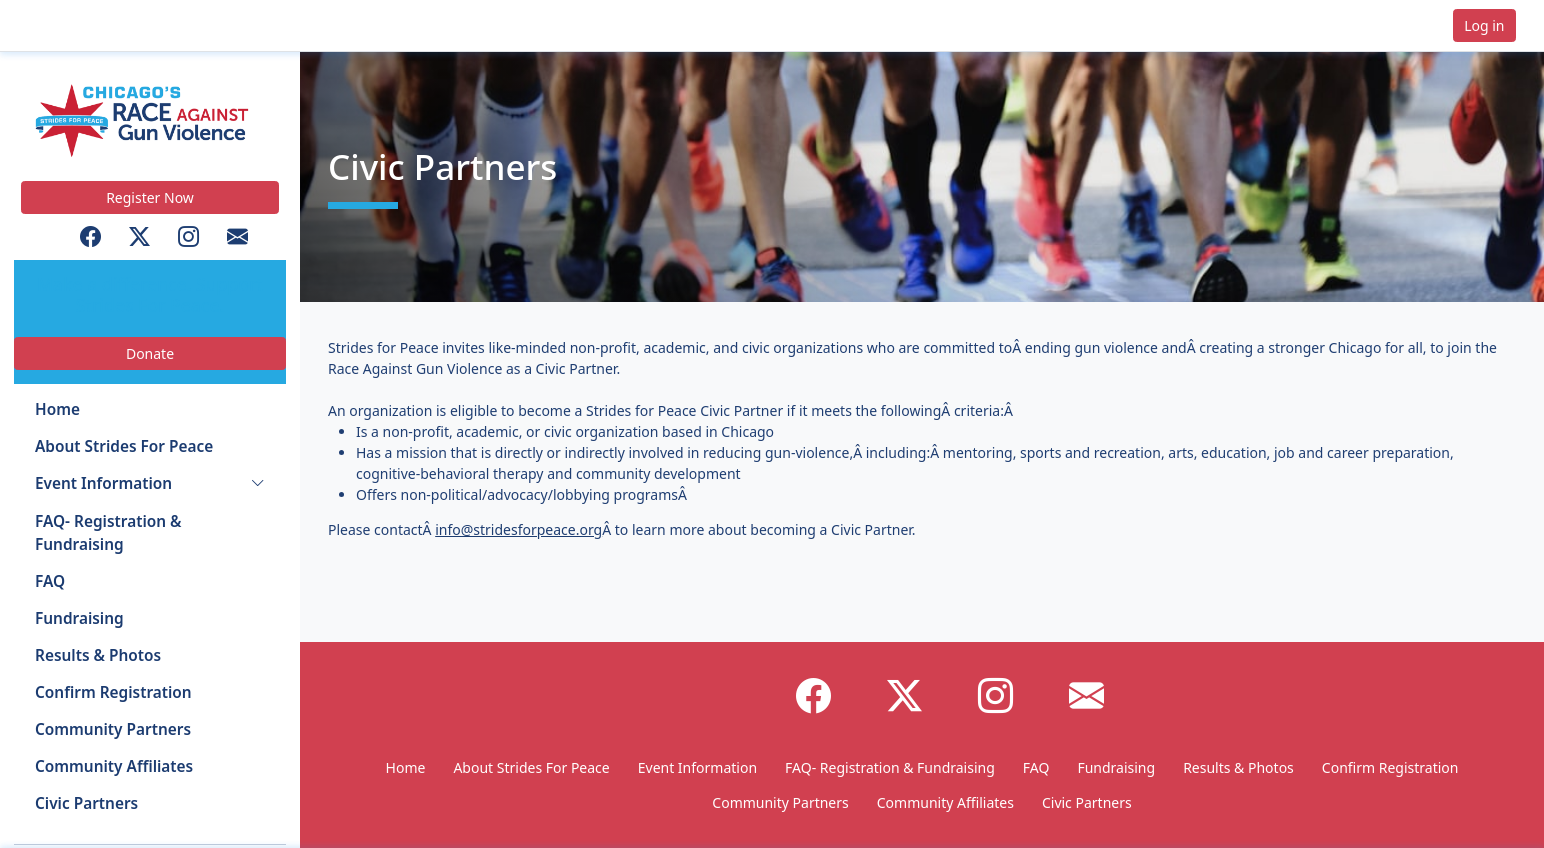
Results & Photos (98, 655)
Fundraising (79, 618)
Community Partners (113, 729)
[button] (81, 25)
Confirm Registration (113, 692)
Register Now (150, 197)
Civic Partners (86, 803)
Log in (1484, 25)
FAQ (50, 581)
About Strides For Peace (124, 446)
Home (57, 409)
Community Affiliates (114, 766)
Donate (150, 353)
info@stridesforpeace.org (518, 529)
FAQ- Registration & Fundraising (108, 533)
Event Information (103, 483)
